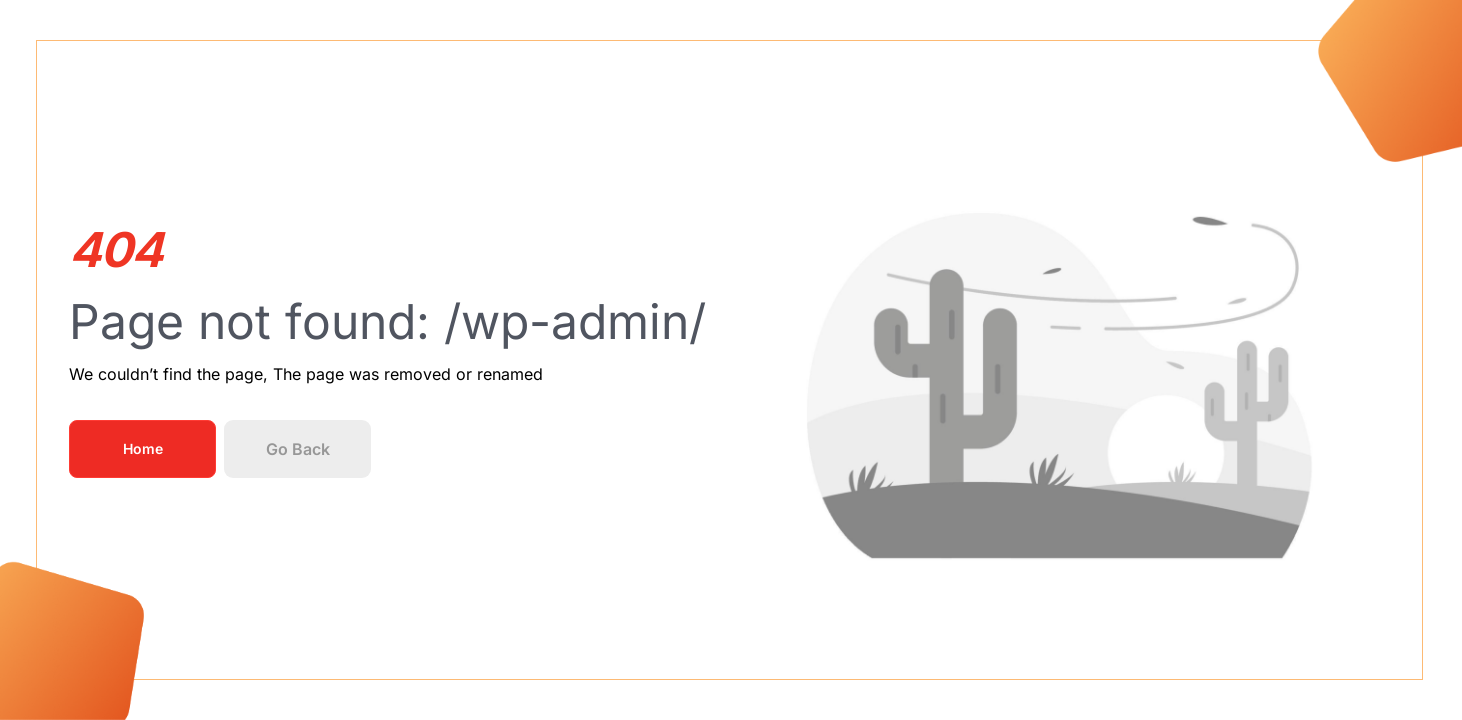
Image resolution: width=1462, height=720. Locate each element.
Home (143, 448)
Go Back (298, 449)
